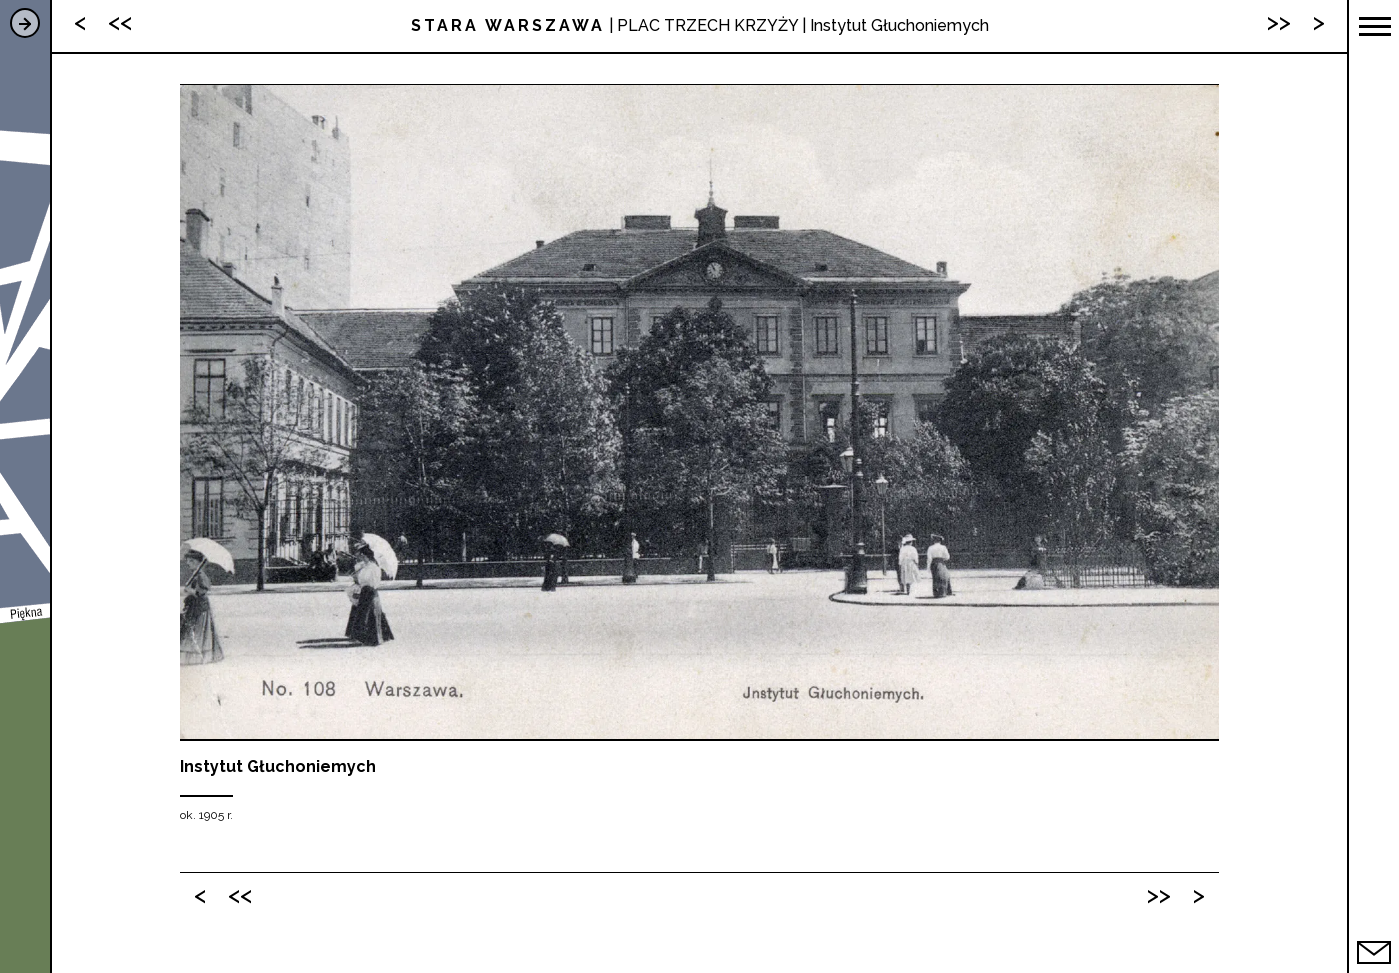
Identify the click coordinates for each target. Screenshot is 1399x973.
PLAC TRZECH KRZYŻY (707, 25)
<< (240, 894)
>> (1159, 894)
